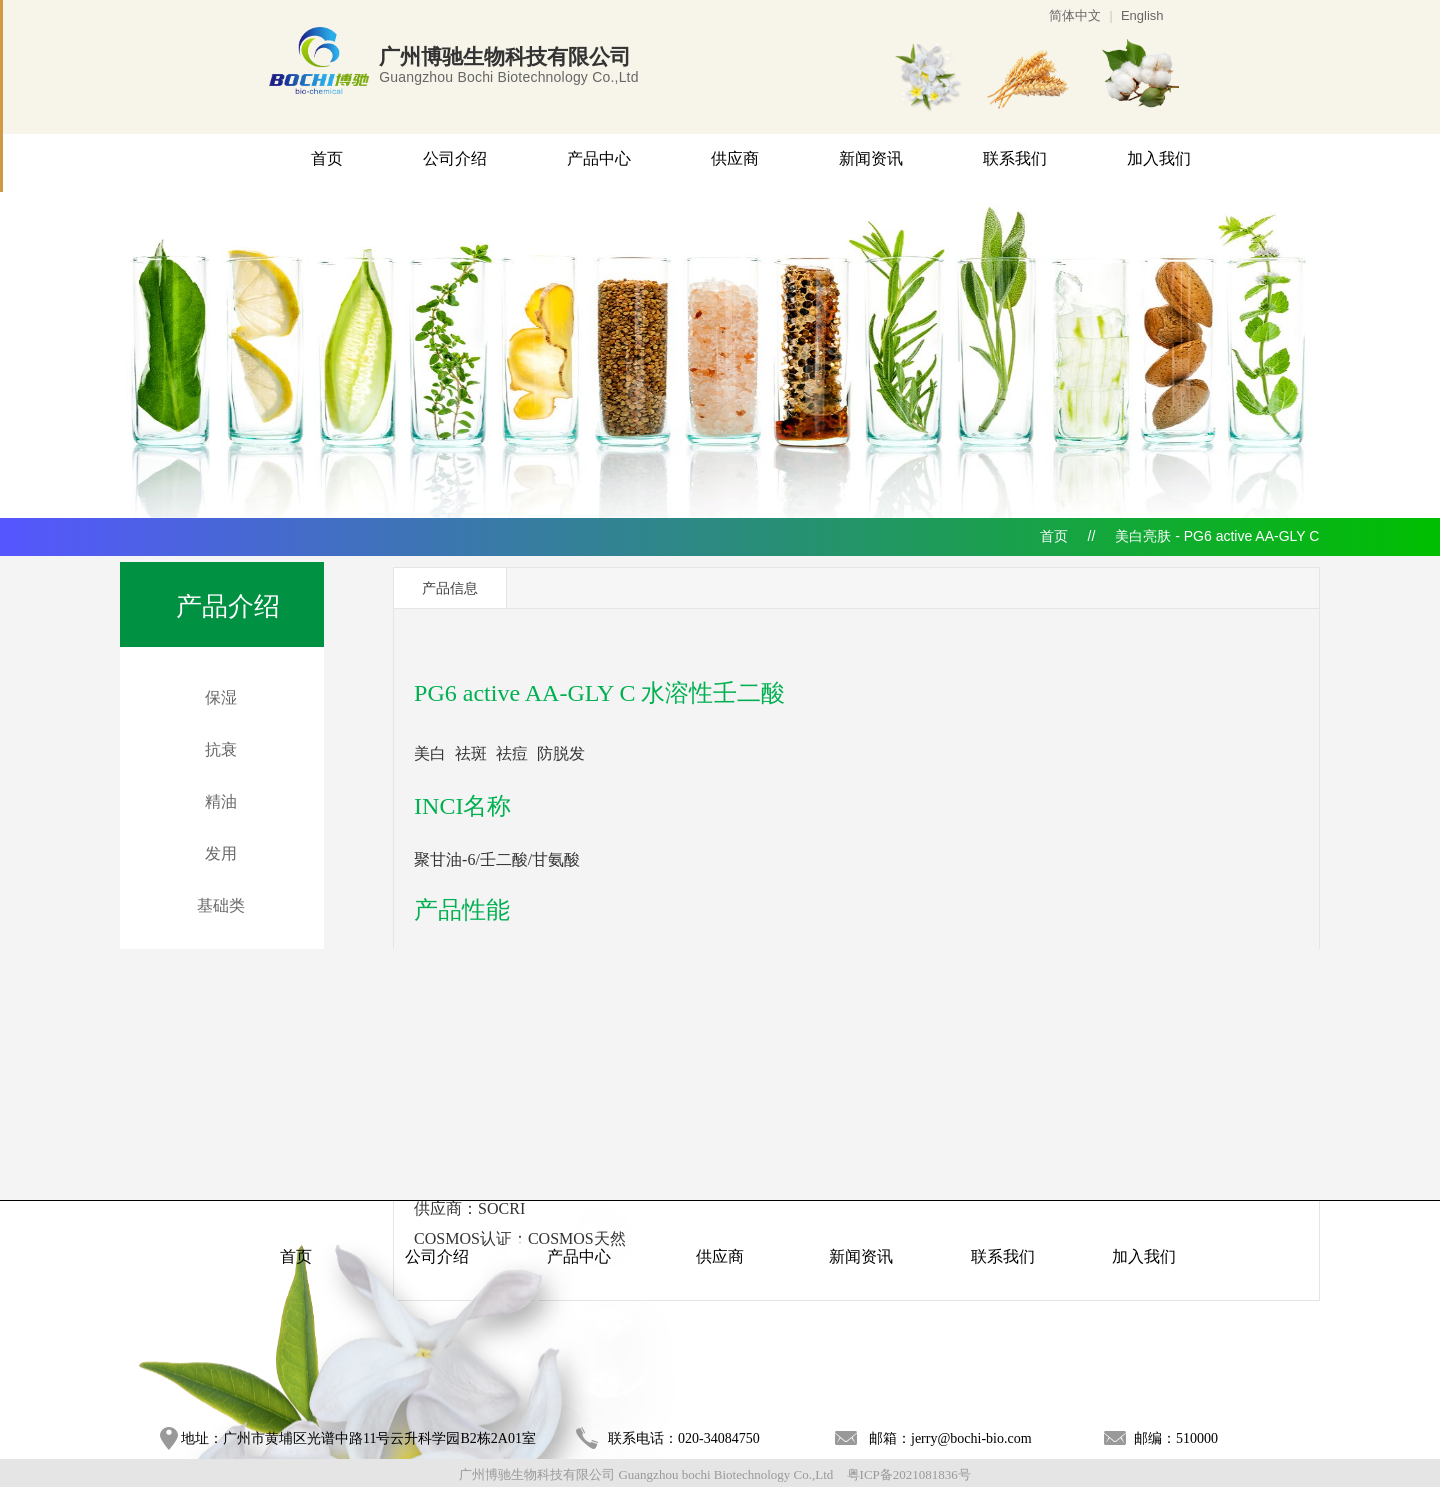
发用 (221, 853)
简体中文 (1075, 15)
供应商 (735, 158)
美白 (430, 753)
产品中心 (599, 158)
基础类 (221, 905)
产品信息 (450, 588)
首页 (327, 158)
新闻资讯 (871, 158)
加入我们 (1159, 158)
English (1142, 15)
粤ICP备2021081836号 (909, 1474)
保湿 (221, 697)
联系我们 (1015, 158)
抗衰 (221, 749)
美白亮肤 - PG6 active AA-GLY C (1217, 536)
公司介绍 (455, 158)
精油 (221, 801)
